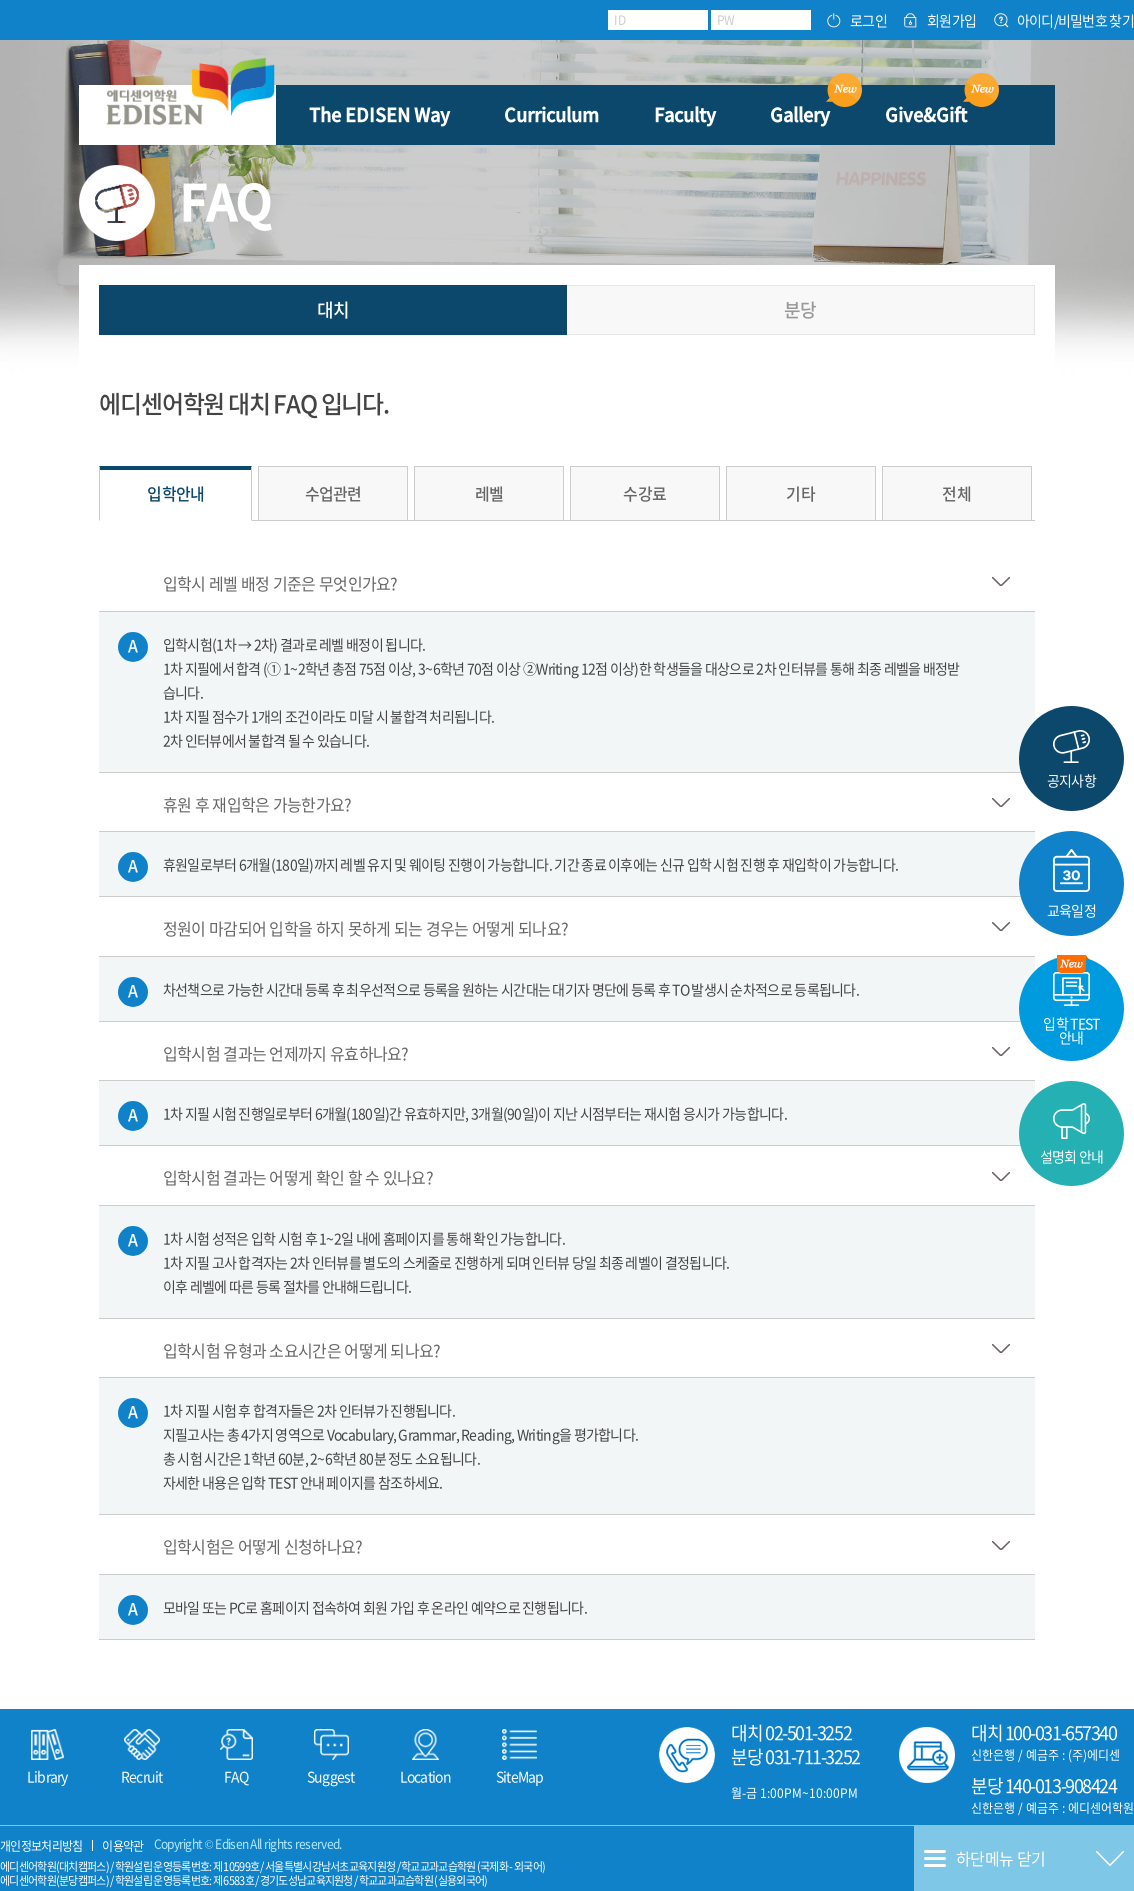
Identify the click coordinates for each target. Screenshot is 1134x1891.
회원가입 (951, 20)
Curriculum (551, 114)
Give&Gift (926, 114)
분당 (800, 309)
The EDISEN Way (379, 114)
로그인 (868, 20)
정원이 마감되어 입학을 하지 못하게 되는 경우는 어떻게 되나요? (366, 928)
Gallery (800, 114)
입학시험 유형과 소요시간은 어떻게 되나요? (302, 1349)
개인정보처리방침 (41, 1846)
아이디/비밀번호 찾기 (1075, 20)
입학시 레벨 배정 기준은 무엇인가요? (280, 583)
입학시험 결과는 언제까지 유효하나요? (286, 1052)
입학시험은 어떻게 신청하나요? (263, 1546)
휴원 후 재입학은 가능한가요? (257, 803)
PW (726, 20)
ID (619, 20)
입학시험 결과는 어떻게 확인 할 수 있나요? (298, 1177)
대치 (333, 309)
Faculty (685, 114)
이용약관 (122, 1846)
